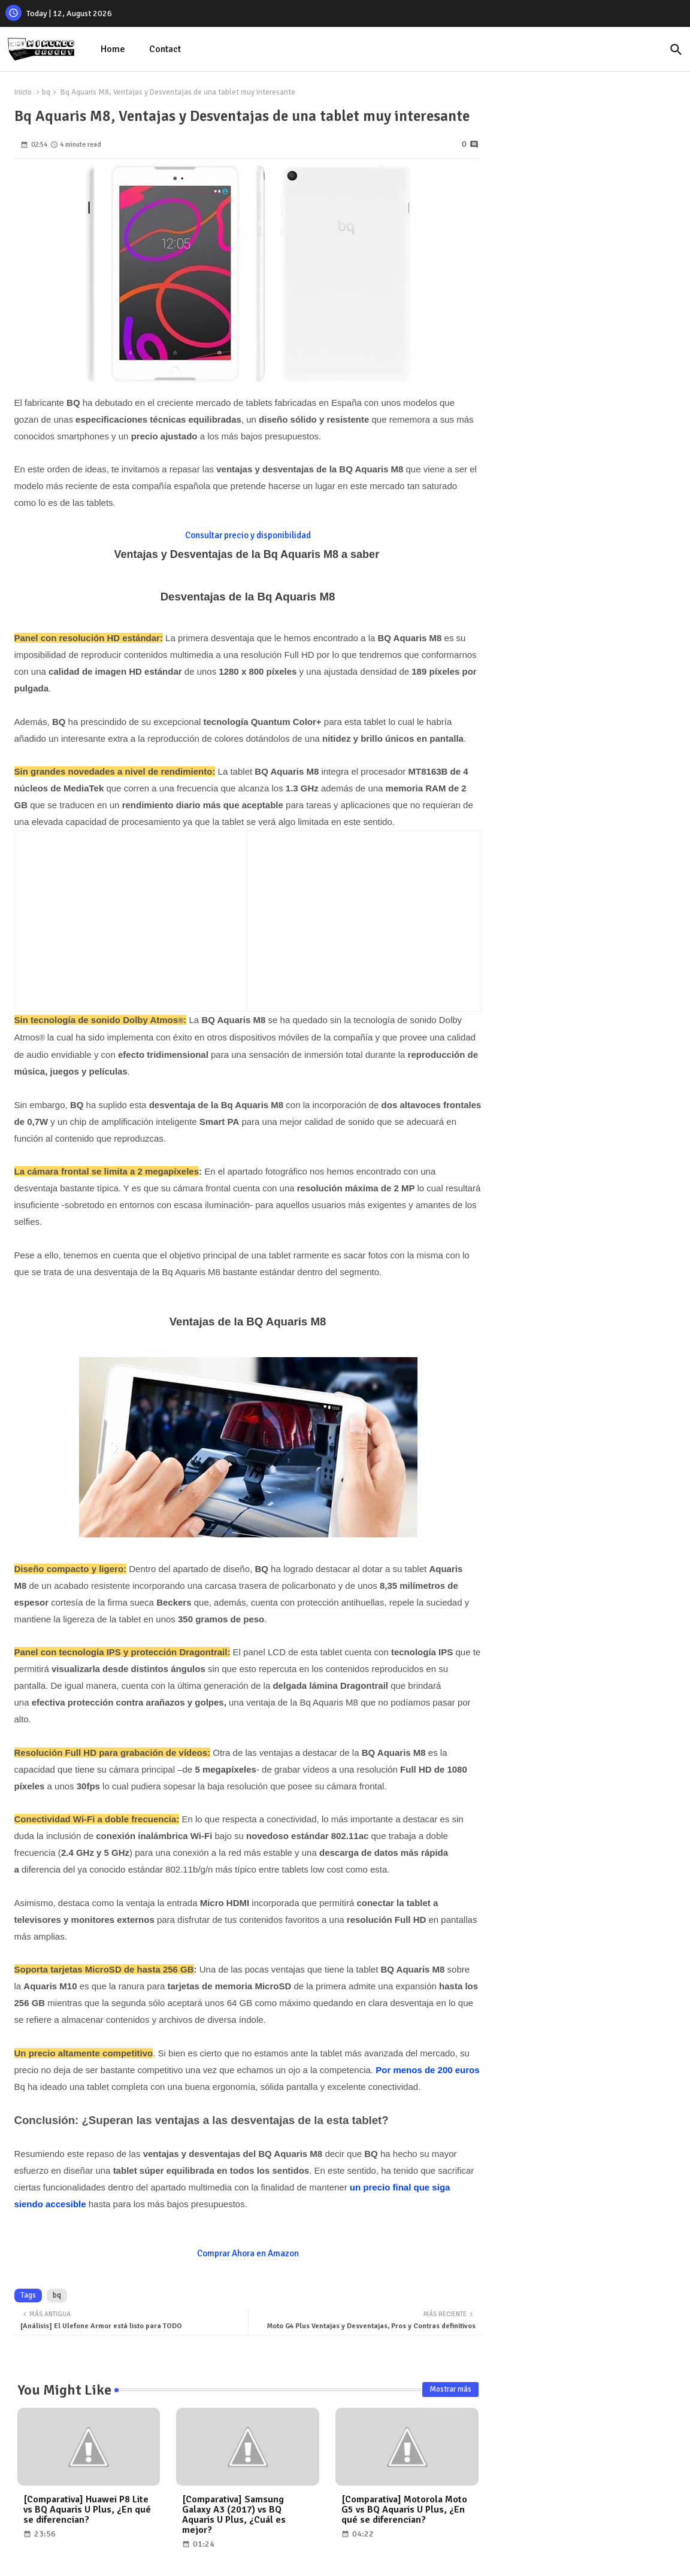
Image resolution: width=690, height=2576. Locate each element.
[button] (676, 50)
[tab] (113, 49)
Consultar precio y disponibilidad (248, 535)
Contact (165, 49)
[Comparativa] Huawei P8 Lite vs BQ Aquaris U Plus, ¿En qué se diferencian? (87, 2510)
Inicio (23, 92)
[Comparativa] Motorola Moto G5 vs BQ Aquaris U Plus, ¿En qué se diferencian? (404, 2510)
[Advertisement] (122, 918)
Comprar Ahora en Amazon (248, 2253)
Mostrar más (450, 2389)
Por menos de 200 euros (427, 2070)
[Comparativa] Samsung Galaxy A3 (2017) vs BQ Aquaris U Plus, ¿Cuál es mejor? (234, 2515)
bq (46, 92)
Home (113, 49)
